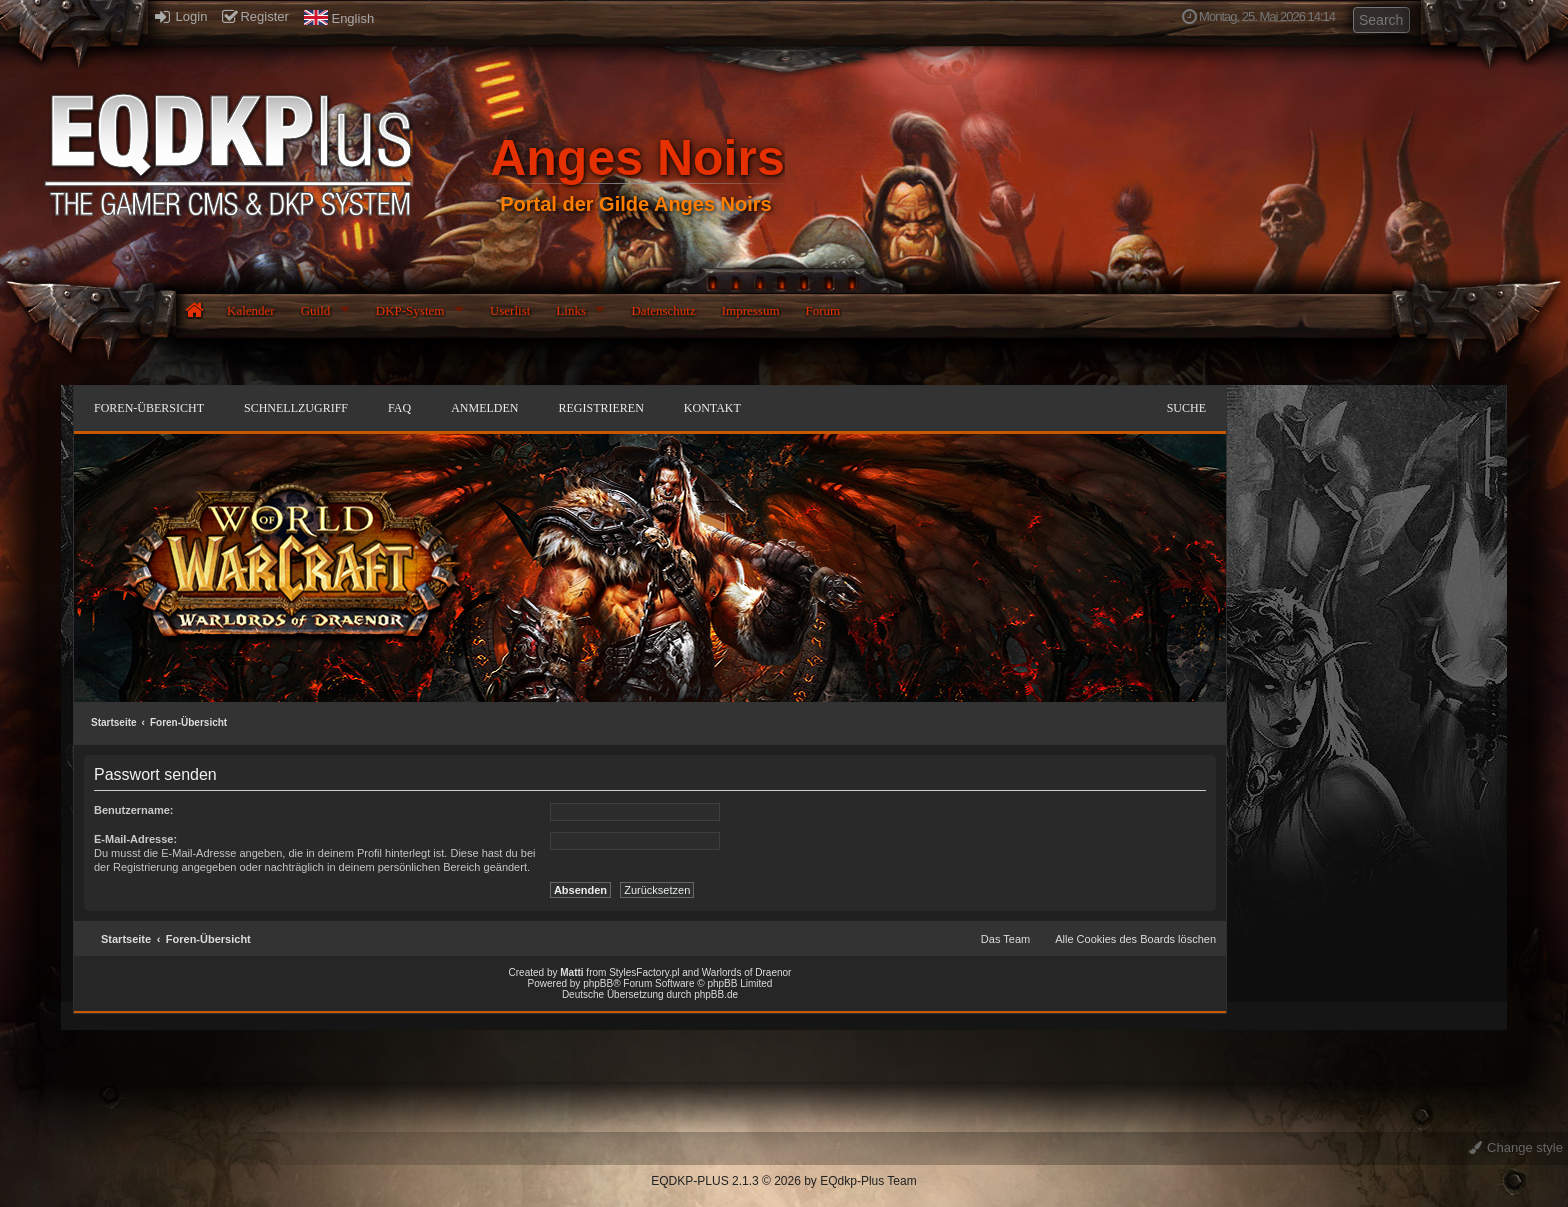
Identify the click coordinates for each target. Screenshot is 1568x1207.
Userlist (510, 310)
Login (181, 16)
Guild (316, 310)
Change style (1516, 1147)
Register (255, 16)
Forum (823, 310)
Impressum (751, 310)
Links (571, 310)
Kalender (251, 310)
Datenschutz (663, 310)
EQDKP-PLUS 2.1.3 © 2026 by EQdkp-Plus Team (783, 1181)
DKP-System (410, 310)
